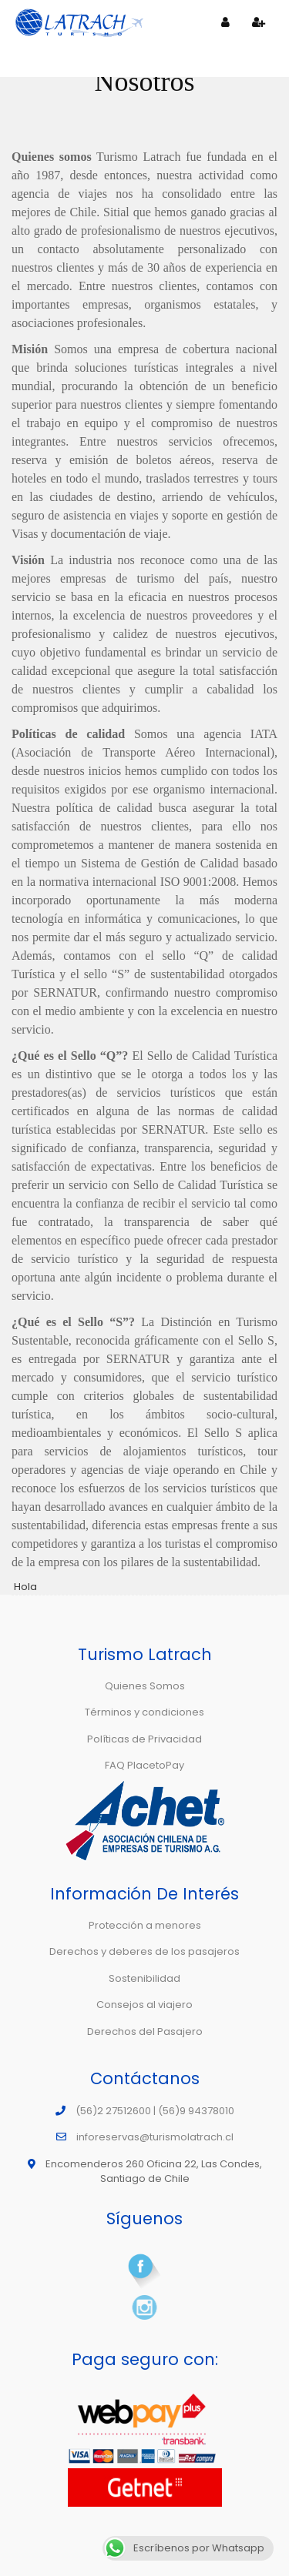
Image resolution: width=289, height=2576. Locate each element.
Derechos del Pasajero (145, 2031)
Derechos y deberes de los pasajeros (144, 1951)
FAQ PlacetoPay (144, 1765)
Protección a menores (145, 1925)
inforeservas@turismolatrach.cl (155, 2137)
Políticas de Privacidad (144, 1739)
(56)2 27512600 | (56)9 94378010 (155, 2110)
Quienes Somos (145, 1686)
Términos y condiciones (144, 1712)
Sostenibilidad (144, 1978)
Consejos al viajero (144, 2004)
